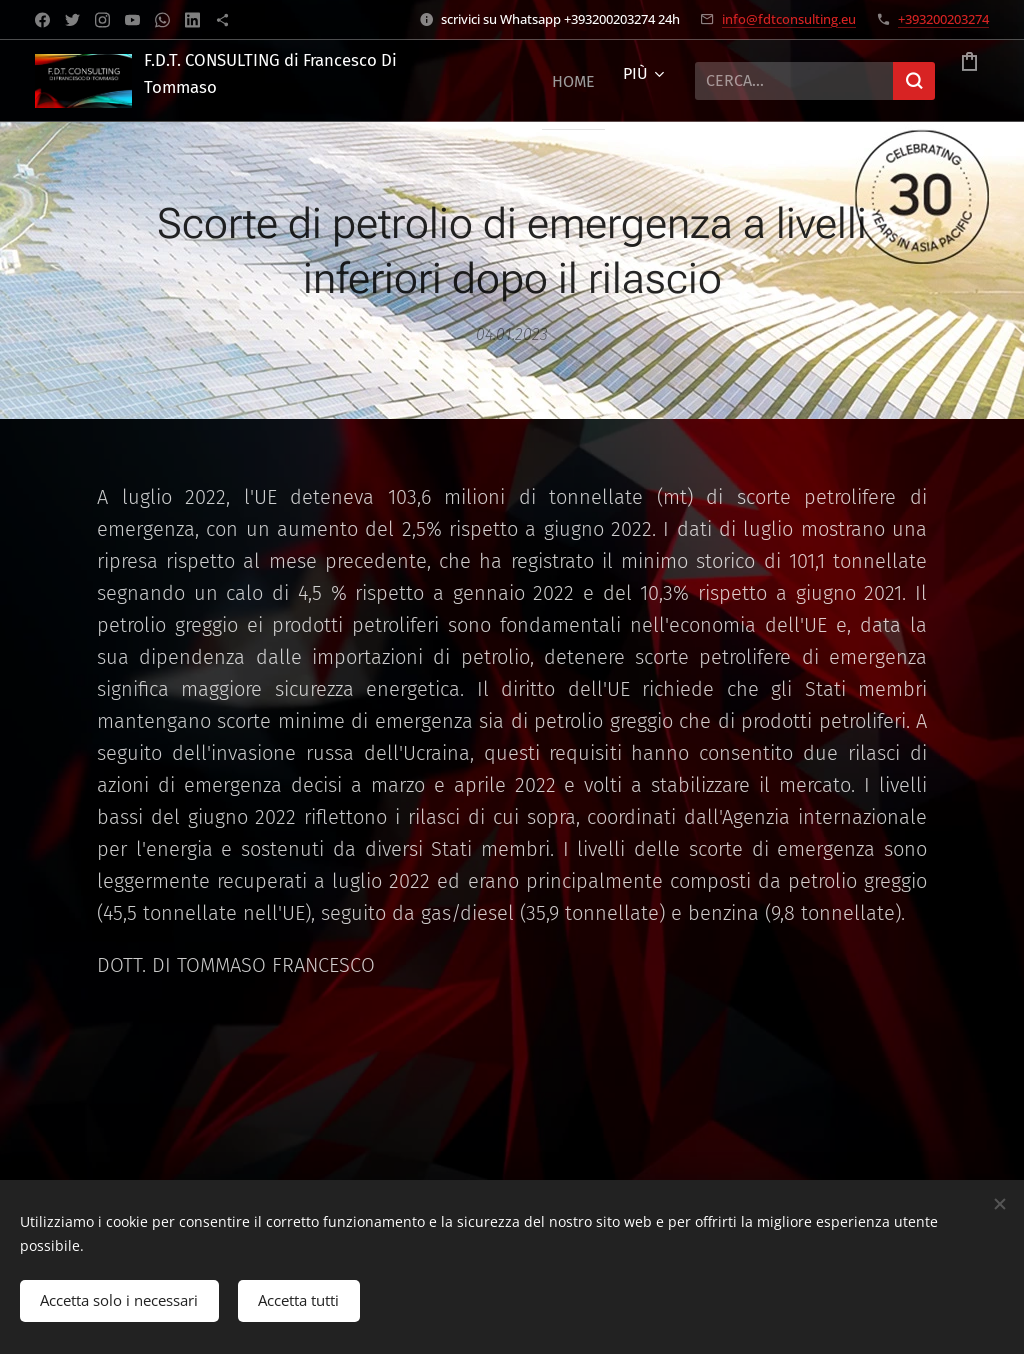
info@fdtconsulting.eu (789, 19)
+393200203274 (943, 19)
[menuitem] (551, 81)
